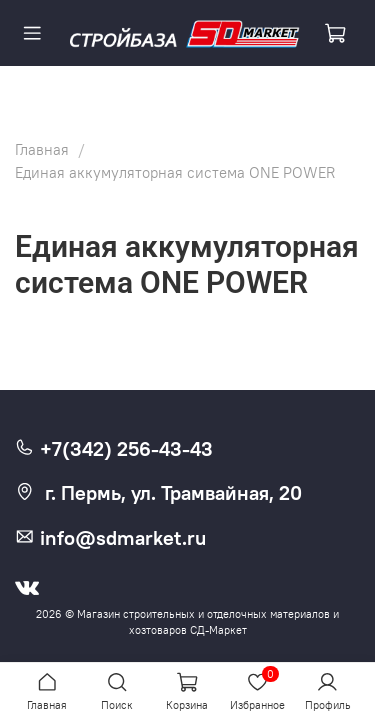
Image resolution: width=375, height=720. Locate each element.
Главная (42, 149)
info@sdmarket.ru (110, 538)
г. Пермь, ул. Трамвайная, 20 (158, 493)
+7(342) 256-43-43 (114, 449)
